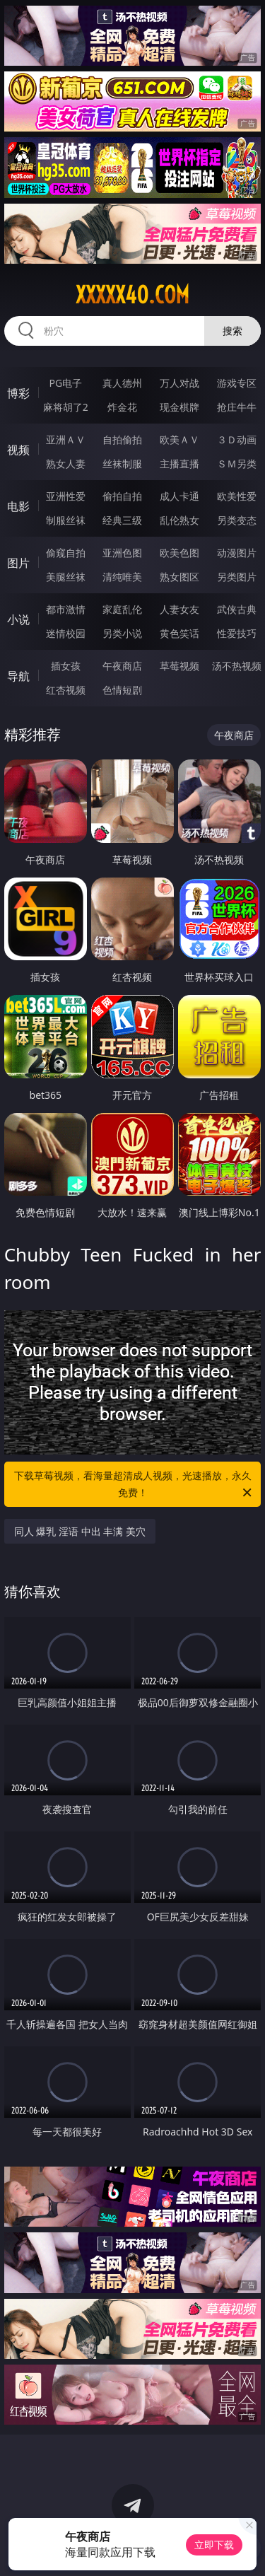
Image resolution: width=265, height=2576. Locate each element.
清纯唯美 (122, 576)
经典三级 (122, 520)
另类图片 (237, 576)
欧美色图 (179, 552)
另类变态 (237, 520)
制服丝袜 (66, 520)
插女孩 (66, 665)
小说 (18, 619)
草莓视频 (179, 665)
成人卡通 (179, 496)
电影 (18, 506)
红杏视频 (66, 690)
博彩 (18, 393)
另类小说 (122, 633)
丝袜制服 (122, 463)
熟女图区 (179, 576)
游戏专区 (237, 383)
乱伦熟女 (179, 520)
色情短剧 (122, 690)
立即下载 (214, 2544)
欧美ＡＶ (179, 439)
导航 (18, 676)
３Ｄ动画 (237, 439)
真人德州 (122, 383)
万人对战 (179, 383)
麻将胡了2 (65, 407)
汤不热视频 (236, 665)
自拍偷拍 (122, 439)
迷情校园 (66, 633)
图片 (18, 563)
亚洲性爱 (66, 496)
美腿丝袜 (66, 576)
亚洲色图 (122, 552)
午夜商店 (122, 665)
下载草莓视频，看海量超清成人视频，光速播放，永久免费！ (134, 1485)
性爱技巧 (237, 633)
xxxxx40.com (132, 295)
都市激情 (66, 609)
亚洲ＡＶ (66, 439)
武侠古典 (237, 609)
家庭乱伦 (122, 609)
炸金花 (122, 407)
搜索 (232, 330)
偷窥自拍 (66, 552)
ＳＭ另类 (237, 463)
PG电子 (65, 383)
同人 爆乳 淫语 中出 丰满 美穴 (80, 1531)
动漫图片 (237, 552)
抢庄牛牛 (237, 407)
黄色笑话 (179, 633)
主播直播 (179, 463)
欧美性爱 (237, 496)
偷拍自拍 (122, 496)
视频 (18, 449)
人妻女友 (179, 609)
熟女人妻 (66, 463)
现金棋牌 (179, 407)
